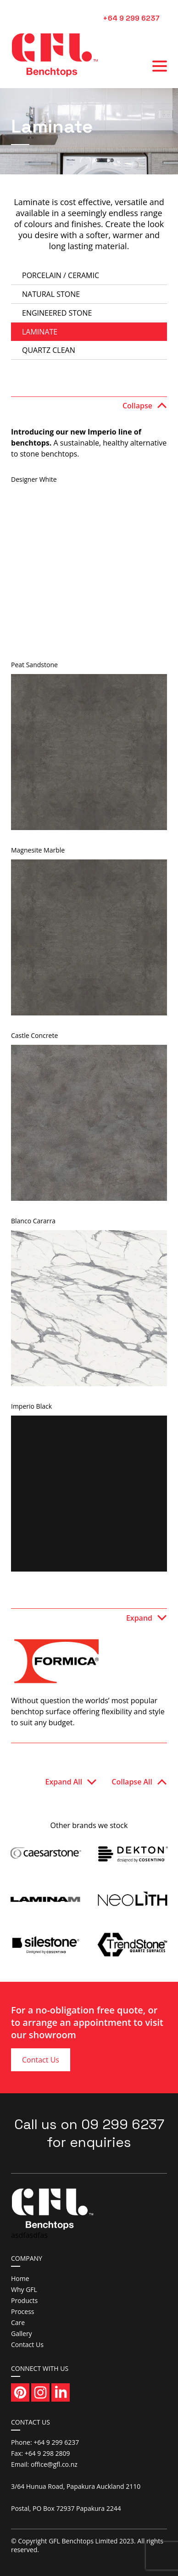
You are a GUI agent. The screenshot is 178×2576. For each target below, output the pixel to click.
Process (22, 2311)
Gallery (21, 2333)
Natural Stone (51, 294)
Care (18, 2322)
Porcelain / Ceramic (60, 275)
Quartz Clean (48, 350)
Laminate (39, 332)
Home (20, 2278)
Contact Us (40, 2060)
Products (24, 2300)
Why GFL (24, 2289)
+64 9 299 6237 (131, 18)
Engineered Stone (57, 313)
